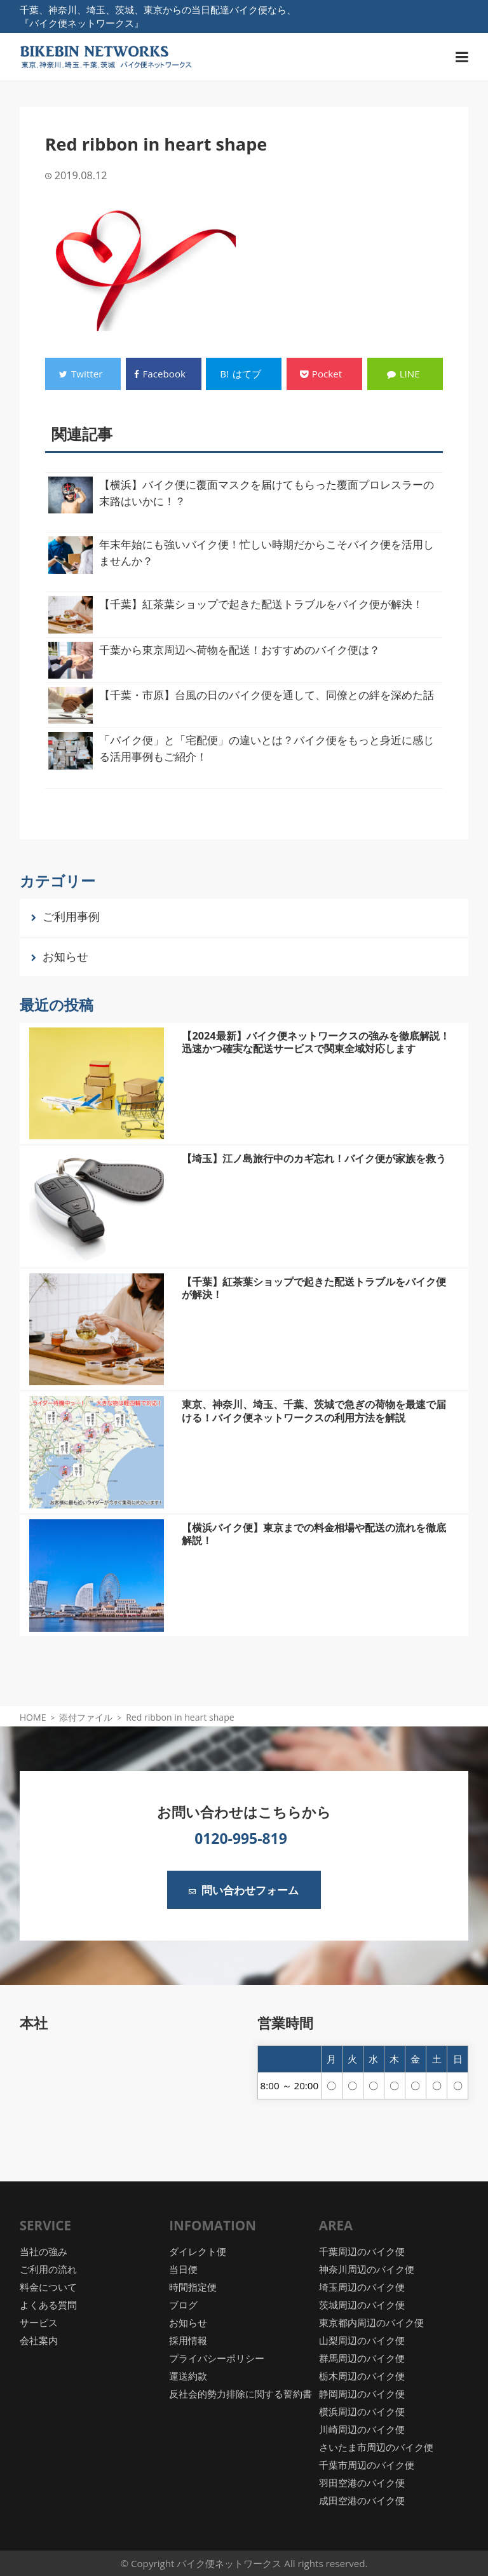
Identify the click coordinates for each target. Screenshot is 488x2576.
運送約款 (188, 2375)
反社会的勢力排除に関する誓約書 (240, 2393)
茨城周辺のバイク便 (362, 2304)
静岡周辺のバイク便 (362, 2393)
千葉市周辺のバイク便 (366, 2464)
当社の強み (43, 2251)
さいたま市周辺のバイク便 (376, 2447)
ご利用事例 (71, 916)
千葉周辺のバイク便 (362, 2251)
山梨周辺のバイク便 (362, 2340)
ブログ (183, 2304)
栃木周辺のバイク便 (362, 2375)
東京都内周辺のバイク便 (371, 2322)
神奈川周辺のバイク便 (366, 2269)
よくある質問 (48, 2304)
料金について (48, 2287)
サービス (39, 2322)
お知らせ (65, 956)
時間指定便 (193, 2287)
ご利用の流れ (48, 2269)
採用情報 (188, 2340)
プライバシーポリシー (216, 2358)
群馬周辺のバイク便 (362, 2358)
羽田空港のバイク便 (362, 2482)
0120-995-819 (241, 1838)
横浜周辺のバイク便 (362, 2411)
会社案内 (39, 2340)
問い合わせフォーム (244, 1889)
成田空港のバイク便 (362, 2500)
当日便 (183, 2269)
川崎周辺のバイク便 (362, 2429)
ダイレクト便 (197, 2251)
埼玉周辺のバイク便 (362, 2287)
